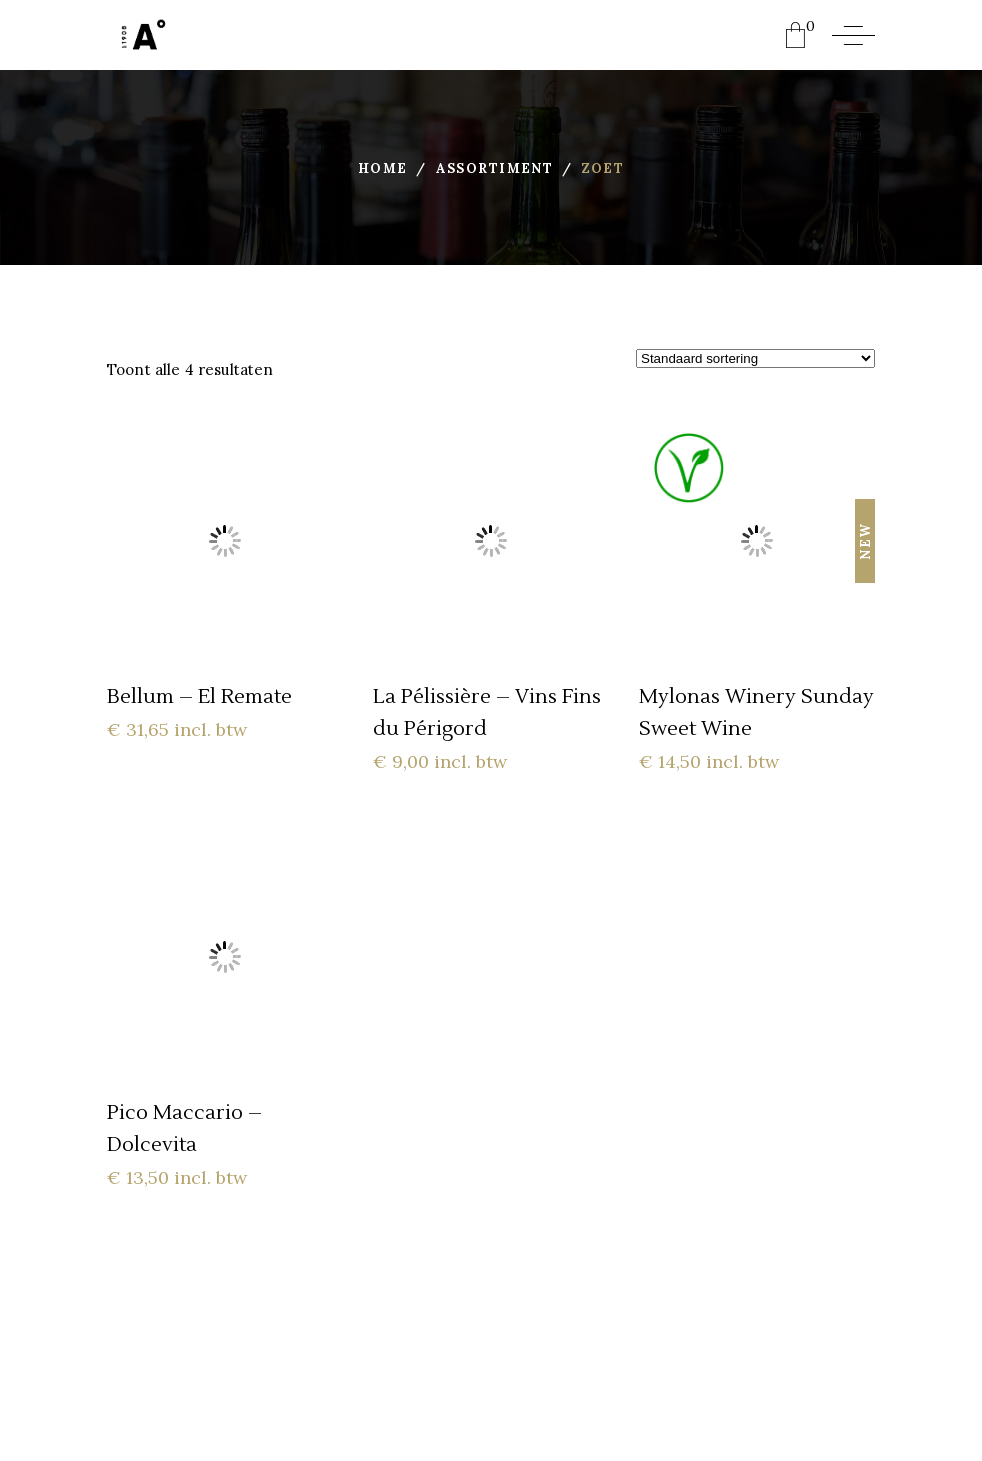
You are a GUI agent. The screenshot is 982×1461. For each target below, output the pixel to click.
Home (383, 168)
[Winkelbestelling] (755, 358)
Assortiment (495, 168)
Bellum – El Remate (199, 697)
